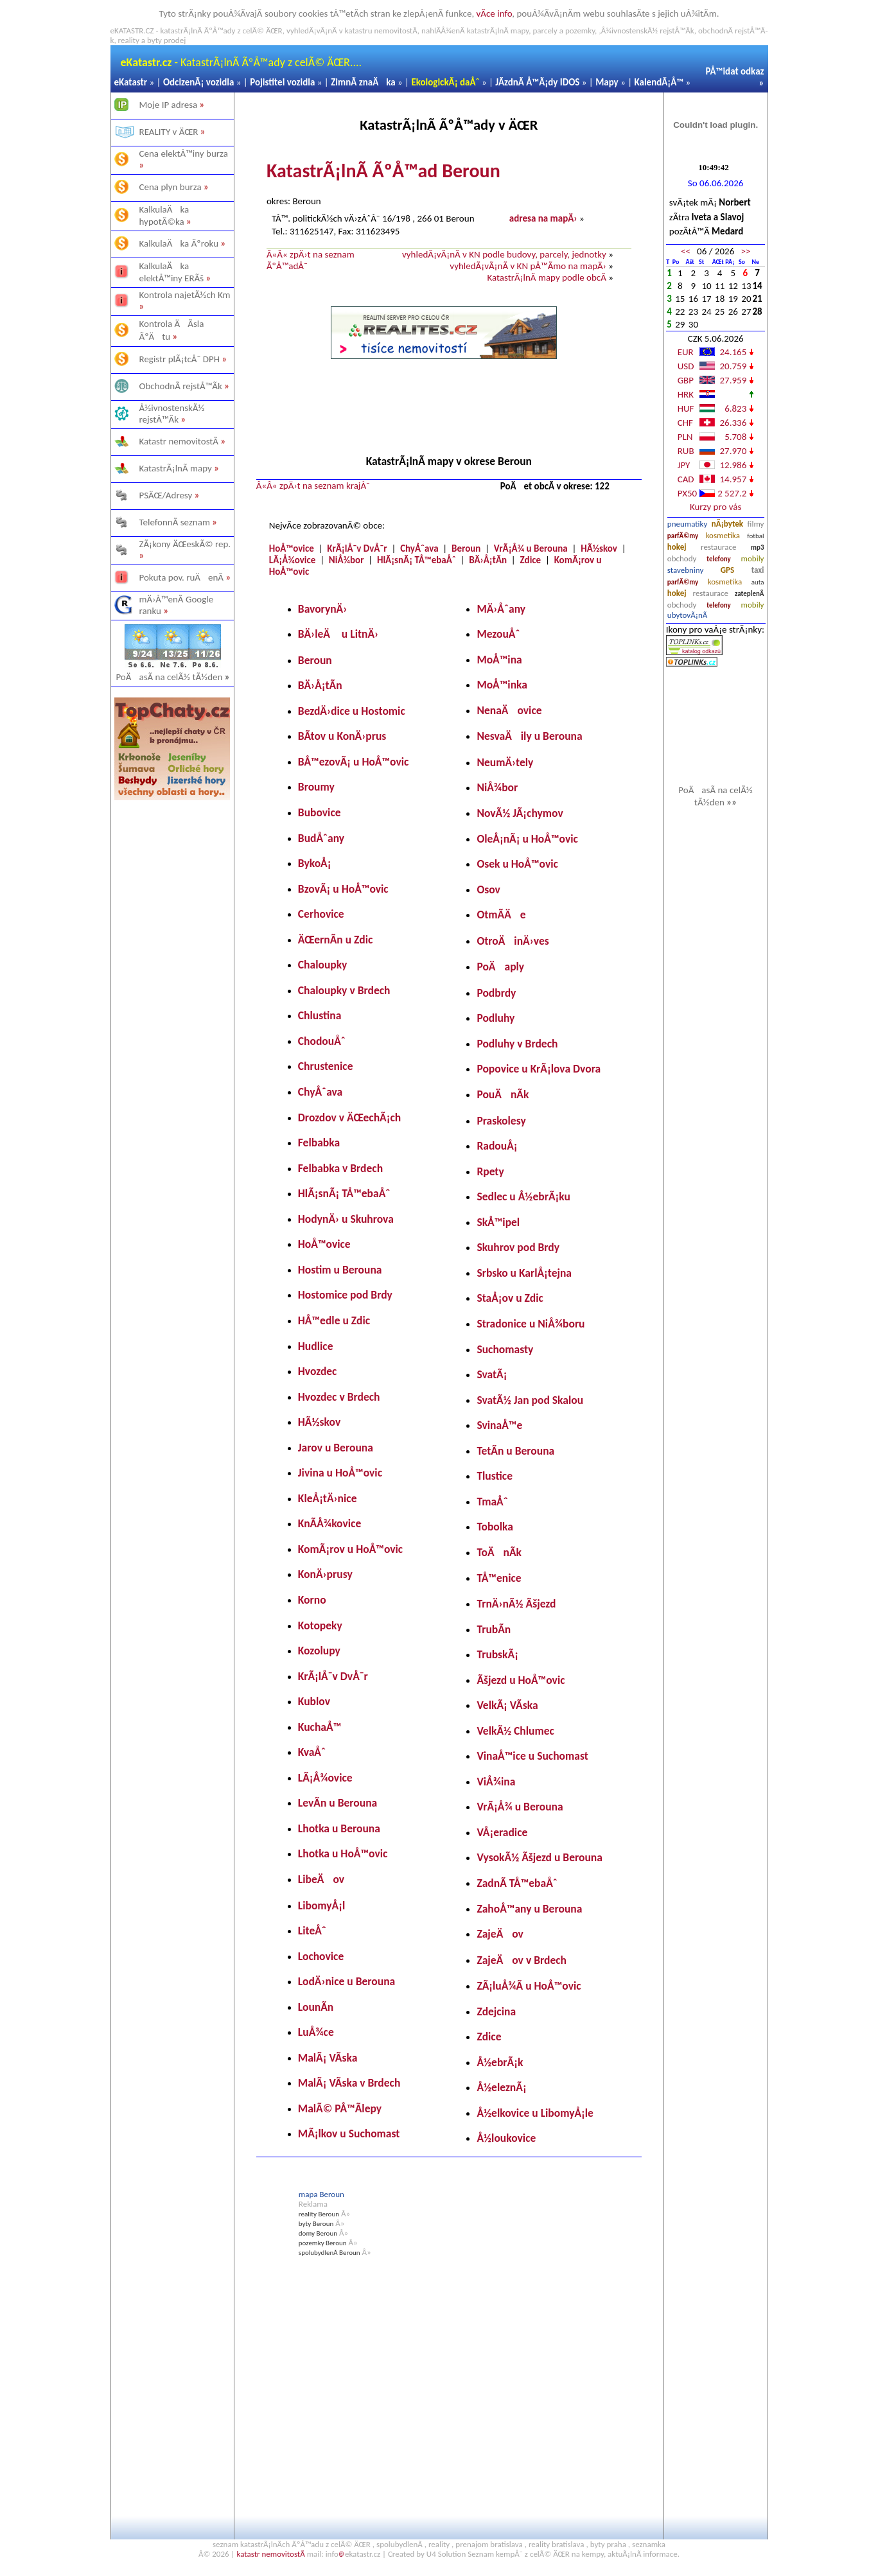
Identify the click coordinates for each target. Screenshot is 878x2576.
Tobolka (495, 1527)
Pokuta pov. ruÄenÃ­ (181, 577)
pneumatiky (687, 524)
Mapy (607, 82)
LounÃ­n (315, 2007)
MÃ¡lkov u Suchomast (349, 2133)
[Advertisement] (172, 1004)
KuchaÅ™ (319, 1727)
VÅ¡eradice (502, 1832)
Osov (488, 889)
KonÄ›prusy (325, 1574)
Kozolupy (319, 1650)
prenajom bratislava (488, 2544)
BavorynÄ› (322, 609)
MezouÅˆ (498, 634)
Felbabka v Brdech (340, 1168)
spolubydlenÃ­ (399, 2544)
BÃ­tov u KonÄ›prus (342, 736)
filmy (756, 524)
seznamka (648, 2544)
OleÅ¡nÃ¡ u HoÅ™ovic (527, 839)
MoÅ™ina (499, 660)
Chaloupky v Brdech (344, 990)
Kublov (314, 1701)
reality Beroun (319, 2214)
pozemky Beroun (323, 2243)
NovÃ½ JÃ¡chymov (520, 813)
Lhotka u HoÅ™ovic (343, 1853)
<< (685, 251)
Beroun (466, 548)
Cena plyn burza (170, 187)
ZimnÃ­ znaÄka (363, 82)
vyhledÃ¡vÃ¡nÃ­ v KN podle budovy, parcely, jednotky (504, 254)
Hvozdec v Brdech (339, 1397)
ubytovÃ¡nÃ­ (687, 615)
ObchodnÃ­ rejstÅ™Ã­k (180, 386)
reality (439, 2544)
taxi (757, 570)
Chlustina (320, 1015)
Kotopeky (320, 1625)
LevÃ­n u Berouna (337, 1803)
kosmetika (723, 535)
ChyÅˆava (419, 548)
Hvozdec (317, 1371)
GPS (727, 570)
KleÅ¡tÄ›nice (327, 1498)
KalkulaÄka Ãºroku (179, 243)
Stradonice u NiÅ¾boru (530, 1324)
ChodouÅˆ (322, 1041)
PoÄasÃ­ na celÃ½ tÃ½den (173, 677)
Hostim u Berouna (340, 1270)
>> (745, 251)
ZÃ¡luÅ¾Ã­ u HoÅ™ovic (529, 1986)
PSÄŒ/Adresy (166, 495)
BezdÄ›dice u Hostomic (351, 711)
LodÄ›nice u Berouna (346, 1981)
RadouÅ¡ (497, 1146)
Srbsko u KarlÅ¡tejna (524, 1273)
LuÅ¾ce (316, 2032)
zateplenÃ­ (749, 594)
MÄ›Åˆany (501, 609)
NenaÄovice (509, 710)
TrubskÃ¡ (497, 1654)
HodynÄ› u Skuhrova (346, 1219)
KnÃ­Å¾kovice (329, 1523)
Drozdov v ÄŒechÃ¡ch (349, 1117)
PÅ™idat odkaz (735, 71)
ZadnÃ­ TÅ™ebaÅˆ (517, 1883)
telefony (719, 559)
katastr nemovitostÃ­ (270, 2554)
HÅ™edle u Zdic (334, 1320)
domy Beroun (318, 2233)
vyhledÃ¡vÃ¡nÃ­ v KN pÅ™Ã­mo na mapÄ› (528, 266)
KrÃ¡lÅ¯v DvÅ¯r (357, 548)
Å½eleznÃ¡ (501, 2087)
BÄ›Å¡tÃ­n (488, 560)
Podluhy (495, 1018)
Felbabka (319, 1142)
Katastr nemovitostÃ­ (179, 441)
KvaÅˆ (312, 1752)
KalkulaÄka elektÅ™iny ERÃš (171, 272)
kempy (593, 2554)
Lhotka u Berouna (339, 1828)
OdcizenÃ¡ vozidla (198, 82)
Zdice (530, 560)
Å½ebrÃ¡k (500, 2062)
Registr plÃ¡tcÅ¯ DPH (179, 359)
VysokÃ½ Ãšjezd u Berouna (539, 1857)
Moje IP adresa (168, 104)
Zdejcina (496, 2011)
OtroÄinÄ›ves (513, 941)
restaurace (718, 547)
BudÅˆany (321, 838)
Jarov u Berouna (335, 1448)
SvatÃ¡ (492, 1374)
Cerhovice (321, 914)
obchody (682, 558)
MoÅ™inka (502, 685)
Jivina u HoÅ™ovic (340, 1473)
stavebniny (685, 570)
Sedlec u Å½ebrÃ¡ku (523, 1196)
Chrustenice (325, 1066)
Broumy (316, 787)
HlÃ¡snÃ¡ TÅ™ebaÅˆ (416, 560)
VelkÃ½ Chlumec (515, 1731)
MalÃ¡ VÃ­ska (327, 2058)
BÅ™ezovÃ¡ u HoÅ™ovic (353, 762)
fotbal (755, 536)
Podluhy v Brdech (517, 1044)
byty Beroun (316, 2224)
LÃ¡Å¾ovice (292, 560)
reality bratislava (556, 2544)
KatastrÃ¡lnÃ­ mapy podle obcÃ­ (546, 277)
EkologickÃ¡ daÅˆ (445, 82)
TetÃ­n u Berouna (515, 1451)
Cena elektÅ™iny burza (183, 153)
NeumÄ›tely (505, 762)
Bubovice (319, 812)
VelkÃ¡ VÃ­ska (507, 1705)
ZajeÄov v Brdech (521, 1960)
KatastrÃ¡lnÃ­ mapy (175, 468)
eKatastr (131, 82)
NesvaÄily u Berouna (529, 736)
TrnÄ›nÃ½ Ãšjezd (516, 1604)
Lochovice (321, 1956)
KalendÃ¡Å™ (659, 82)
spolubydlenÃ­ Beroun (329, 2252)
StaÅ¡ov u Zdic (510, 1298)
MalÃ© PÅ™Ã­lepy (340, 2108)
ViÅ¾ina (496, 1781)
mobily (752, 558)
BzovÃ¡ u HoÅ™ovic (343, 889)
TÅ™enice (499, 1578)
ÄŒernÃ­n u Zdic (335, 940)
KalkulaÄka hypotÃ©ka (164, 215)
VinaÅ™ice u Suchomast (532, 1756)
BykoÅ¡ (314, 863)
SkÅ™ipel (498, 1222)
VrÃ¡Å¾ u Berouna (531, 548)
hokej (677, 547)
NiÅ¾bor (346, 560)
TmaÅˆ (492, 1501)
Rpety (490, 1171)
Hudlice (315, 1346)
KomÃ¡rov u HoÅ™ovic (350, 1549)
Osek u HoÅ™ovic (517, 864)
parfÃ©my (683, 536)
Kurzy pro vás (715, 507)
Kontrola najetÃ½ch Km (185, 295)
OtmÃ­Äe (501, 914)
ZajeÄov (500, 1934)
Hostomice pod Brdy (345, 1295)
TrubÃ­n (494, 1629)
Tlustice (495, 1476)
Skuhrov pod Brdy (518, 1247)
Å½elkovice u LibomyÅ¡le (535, 2113)
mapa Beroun (321, 2194)
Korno (312, 1600)
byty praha (608, 2544)
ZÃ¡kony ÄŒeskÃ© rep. (185, 544)
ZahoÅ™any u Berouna (529, 1909)
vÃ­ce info (495, 13)
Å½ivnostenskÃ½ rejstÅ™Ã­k (172, 413)
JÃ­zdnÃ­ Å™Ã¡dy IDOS (537, 82)
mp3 (757, 547)
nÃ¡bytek (727, 524)
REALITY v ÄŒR (168, 131)
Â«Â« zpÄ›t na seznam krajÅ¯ (313, 485)
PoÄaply (500, 966)
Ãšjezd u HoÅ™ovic (521, 1680)
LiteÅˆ (312, 1930)
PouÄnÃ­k (503, 1094)
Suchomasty (505, 1349)
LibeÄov (321, 1879)
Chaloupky (322, 965)
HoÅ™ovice (291, 548)
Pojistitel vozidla (282, 82)
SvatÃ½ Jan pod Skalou (530, 1400)
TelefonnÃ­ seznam (174, 522)
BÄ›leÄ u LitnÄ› (338, 634)
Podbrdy (496, 993)
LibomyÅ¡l (321, 1905)
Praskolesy (501, 1121)
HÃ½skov (599, 548)
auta (757, 582)
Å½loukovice (506, 2138)
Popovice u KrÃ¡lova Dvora (539, 1069)
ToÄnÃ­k (499, 1552)
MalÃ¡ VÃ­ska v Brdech (349, 2083)
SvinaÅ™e (499, 1425)
